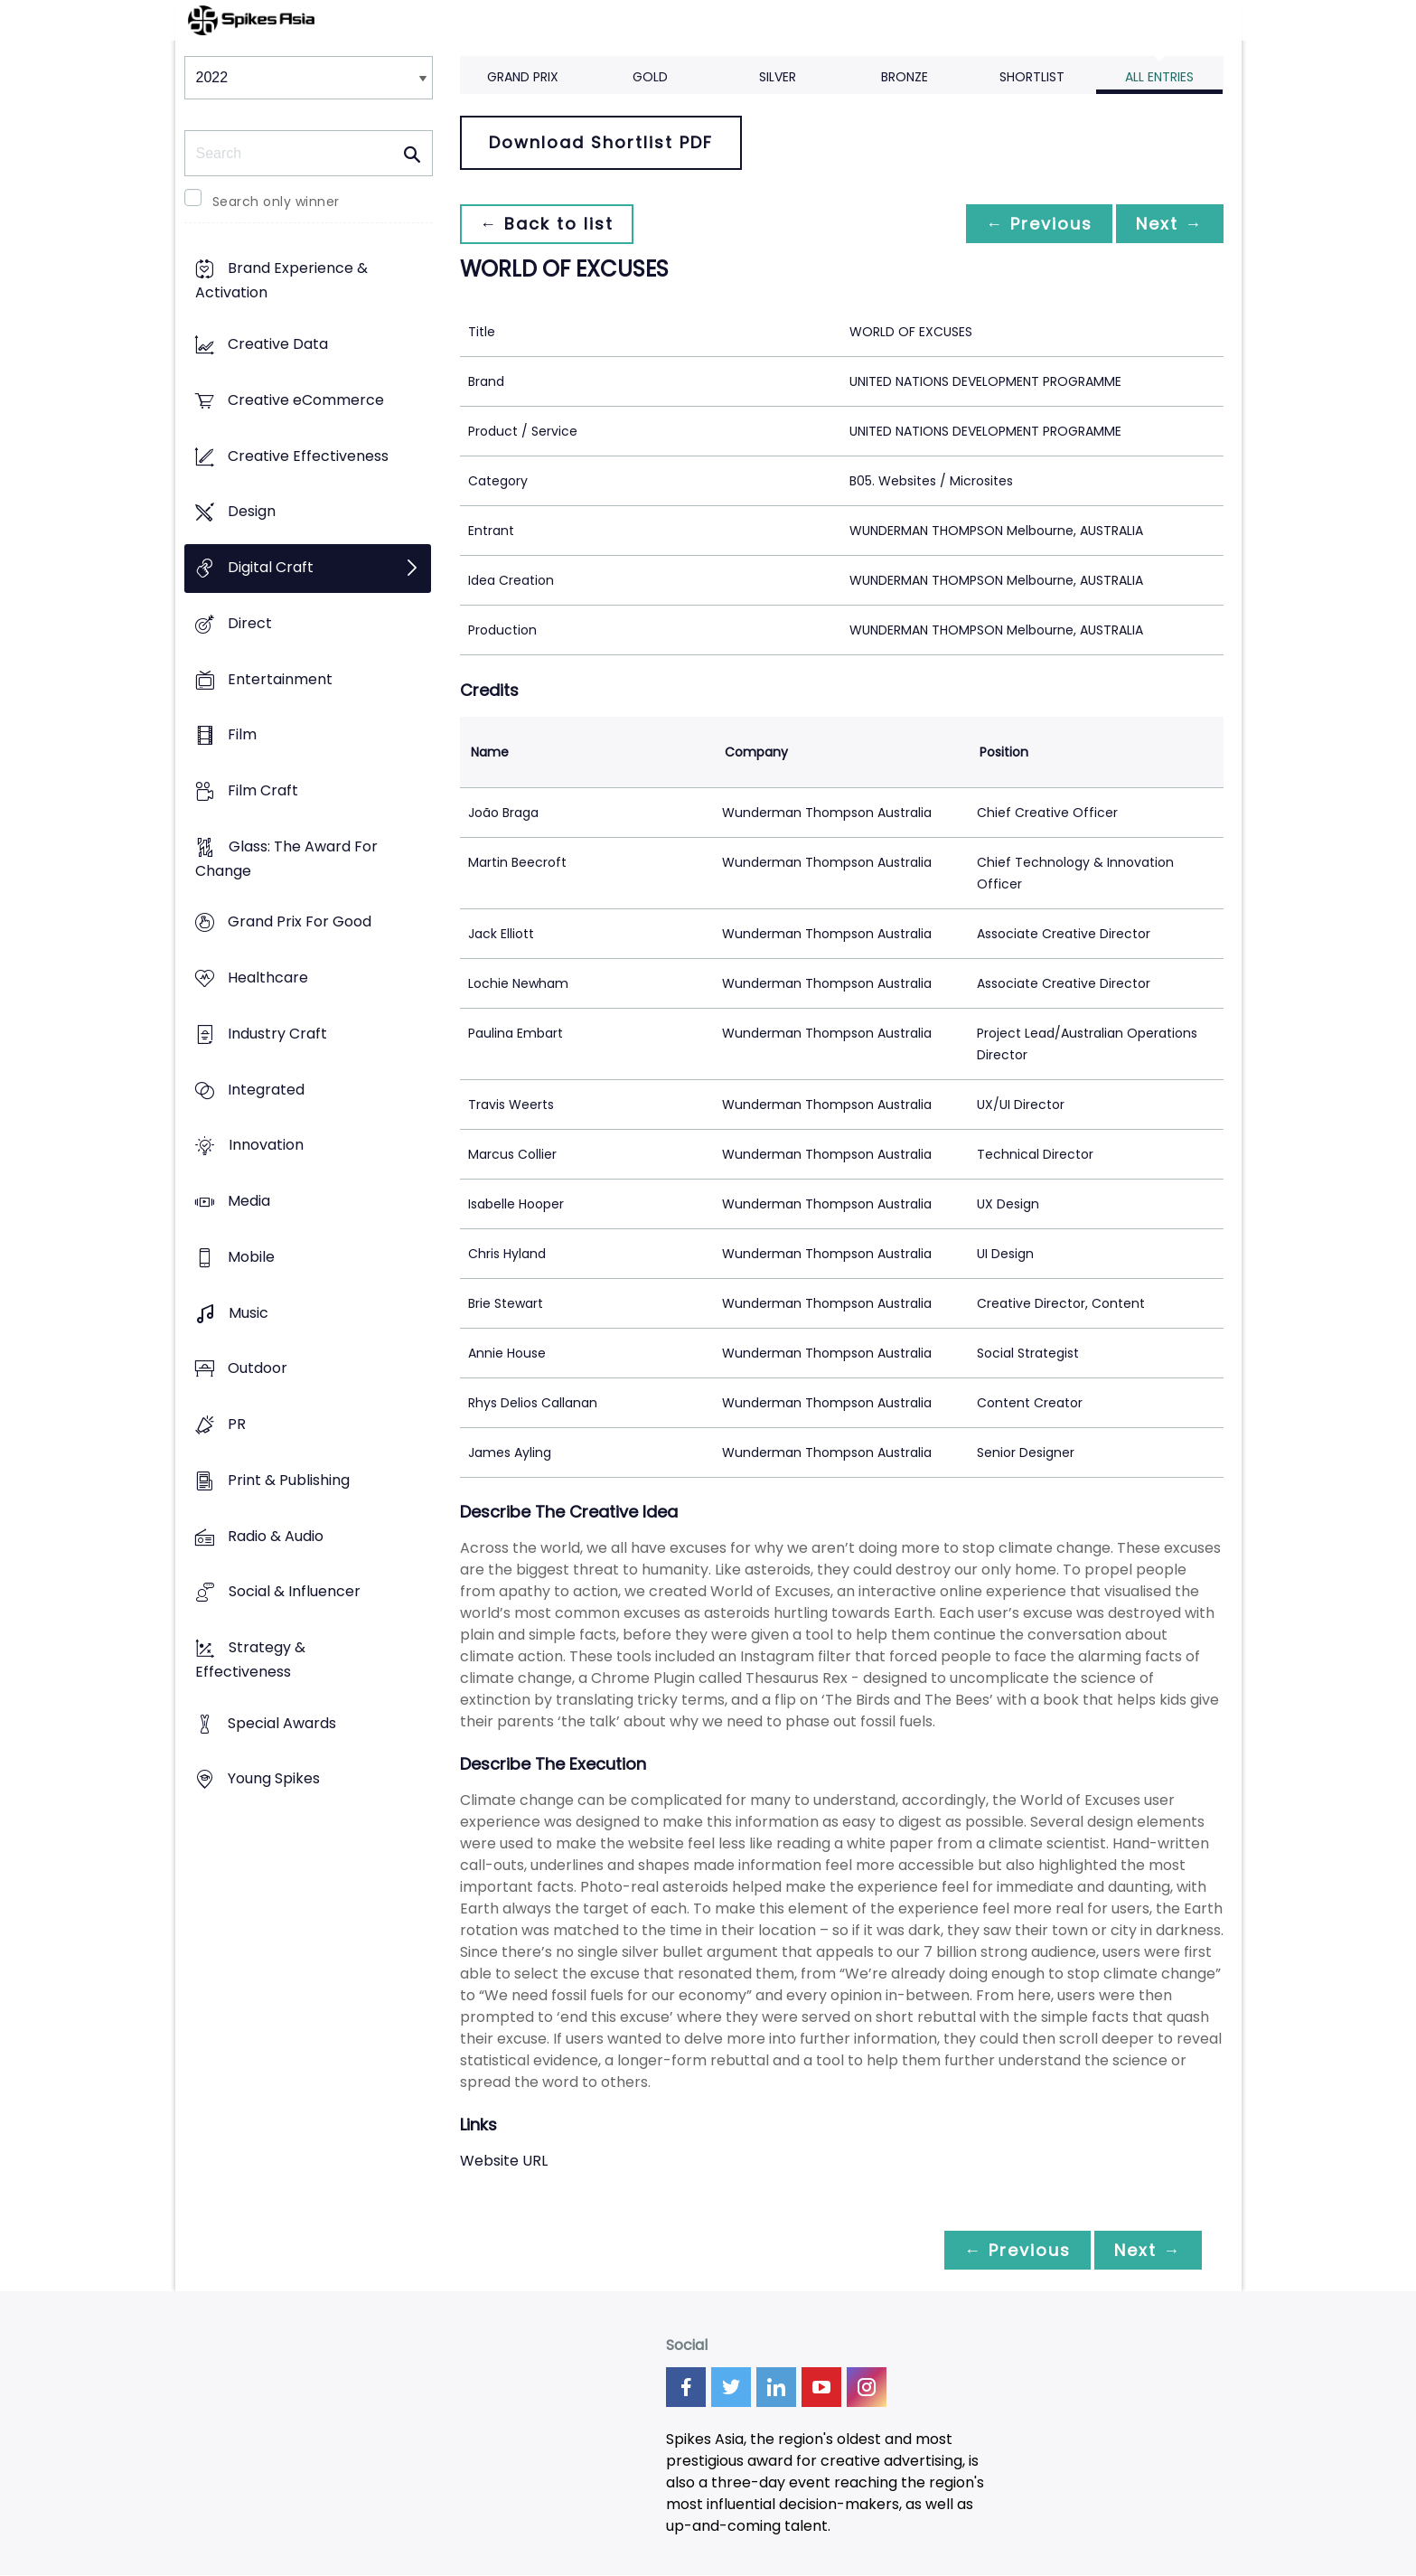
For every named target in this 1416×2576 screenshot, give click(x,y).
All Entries (1159, 77)
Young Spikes (274, 1779)
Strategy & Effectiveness (250, 1659)
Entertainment (280, 679)
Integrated (266, 1089)
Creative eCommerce (306, 400)
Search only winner (276, 202)
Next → (1168, 223)
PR (237, 1424)
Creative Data (278, 344)
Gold (650, 77)
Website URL (504, 2160)
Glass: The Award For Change (286, 858)
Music (248, 1312)
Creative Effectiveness (308, 456)
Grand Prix (522, 77)
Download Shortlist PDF (601, 142)
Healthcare (268, 978)
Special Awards (282, 1723)
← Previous (1034, 223)
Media (249, 1201)
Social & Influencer (295, 1592)
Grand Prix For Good (299, 922)
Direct (250, 623)
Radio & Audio (276, 1536)
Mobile (251, 1256)
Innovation (266, 1145)
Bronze (904, 77)
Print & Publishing (289, 1480)
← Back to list (548, 223)
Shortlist (1031, 77)
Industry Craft (277, 1033)
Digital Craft (271, 567)
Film (242, 735)
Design (252, 512)
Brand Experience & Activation (281, 281)
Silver (777, 77)
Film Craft (263, 790)
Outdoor (257, 1369)
